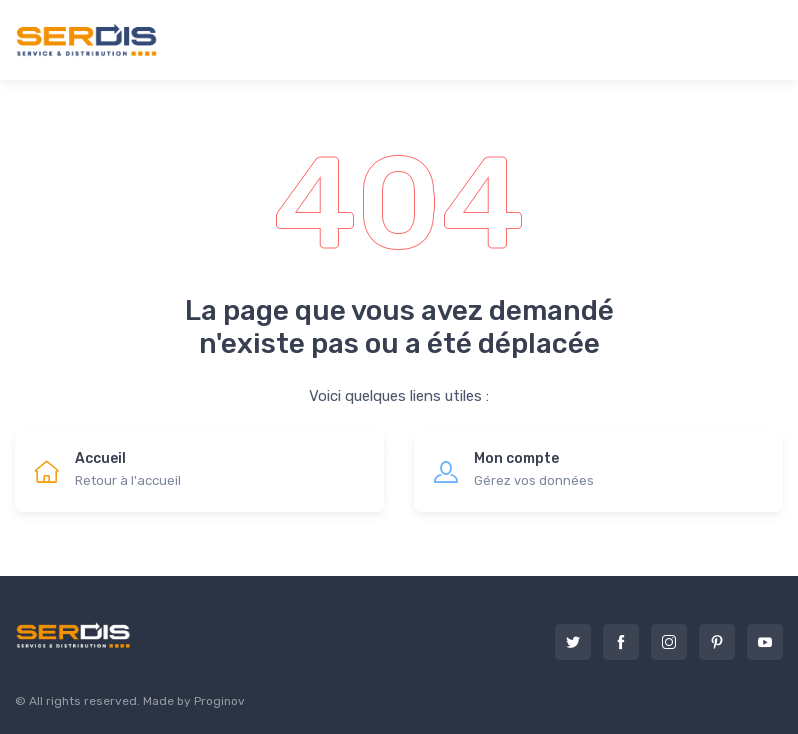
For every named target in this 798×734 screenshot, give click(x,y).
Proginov (219, 701)
